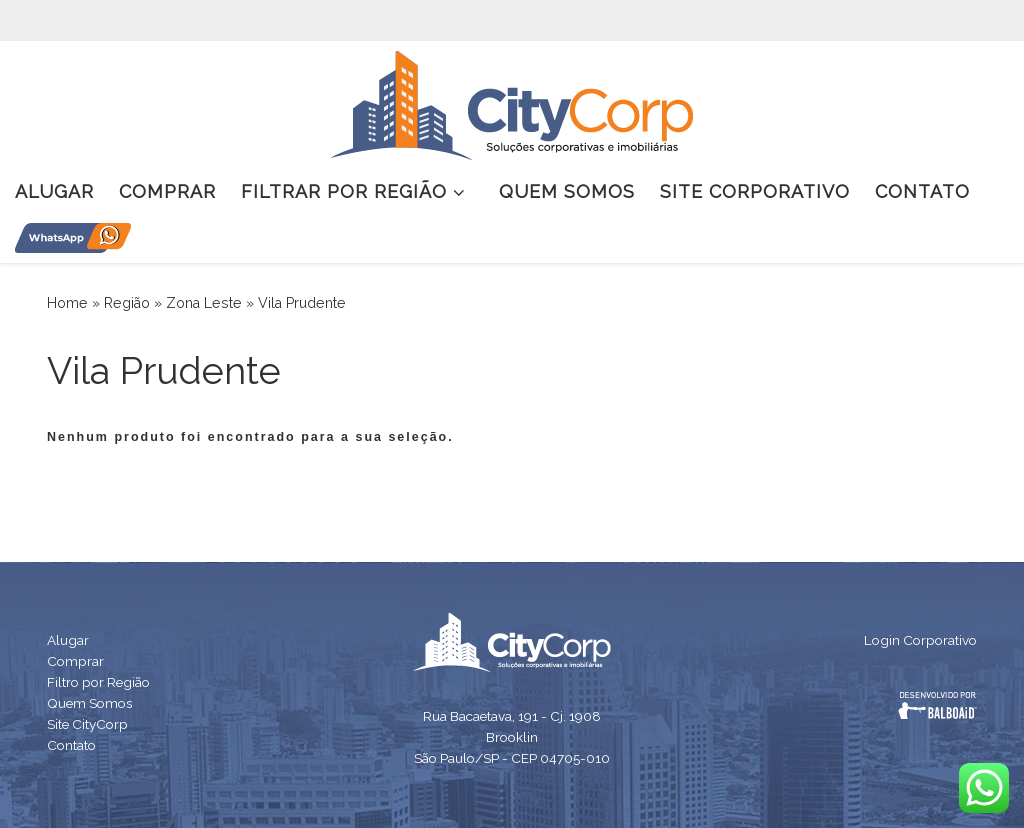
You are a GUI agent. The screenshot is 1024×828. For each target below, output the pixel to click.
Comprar (75, 661)
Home (67, 303)
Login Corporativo (920, 640)
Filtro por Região (98, 682)
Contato (71, 745)
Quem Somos (89, 703)
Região (127, 303)
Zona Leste (204, 303)
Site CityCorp (87, 724)
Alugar (68, 640)
